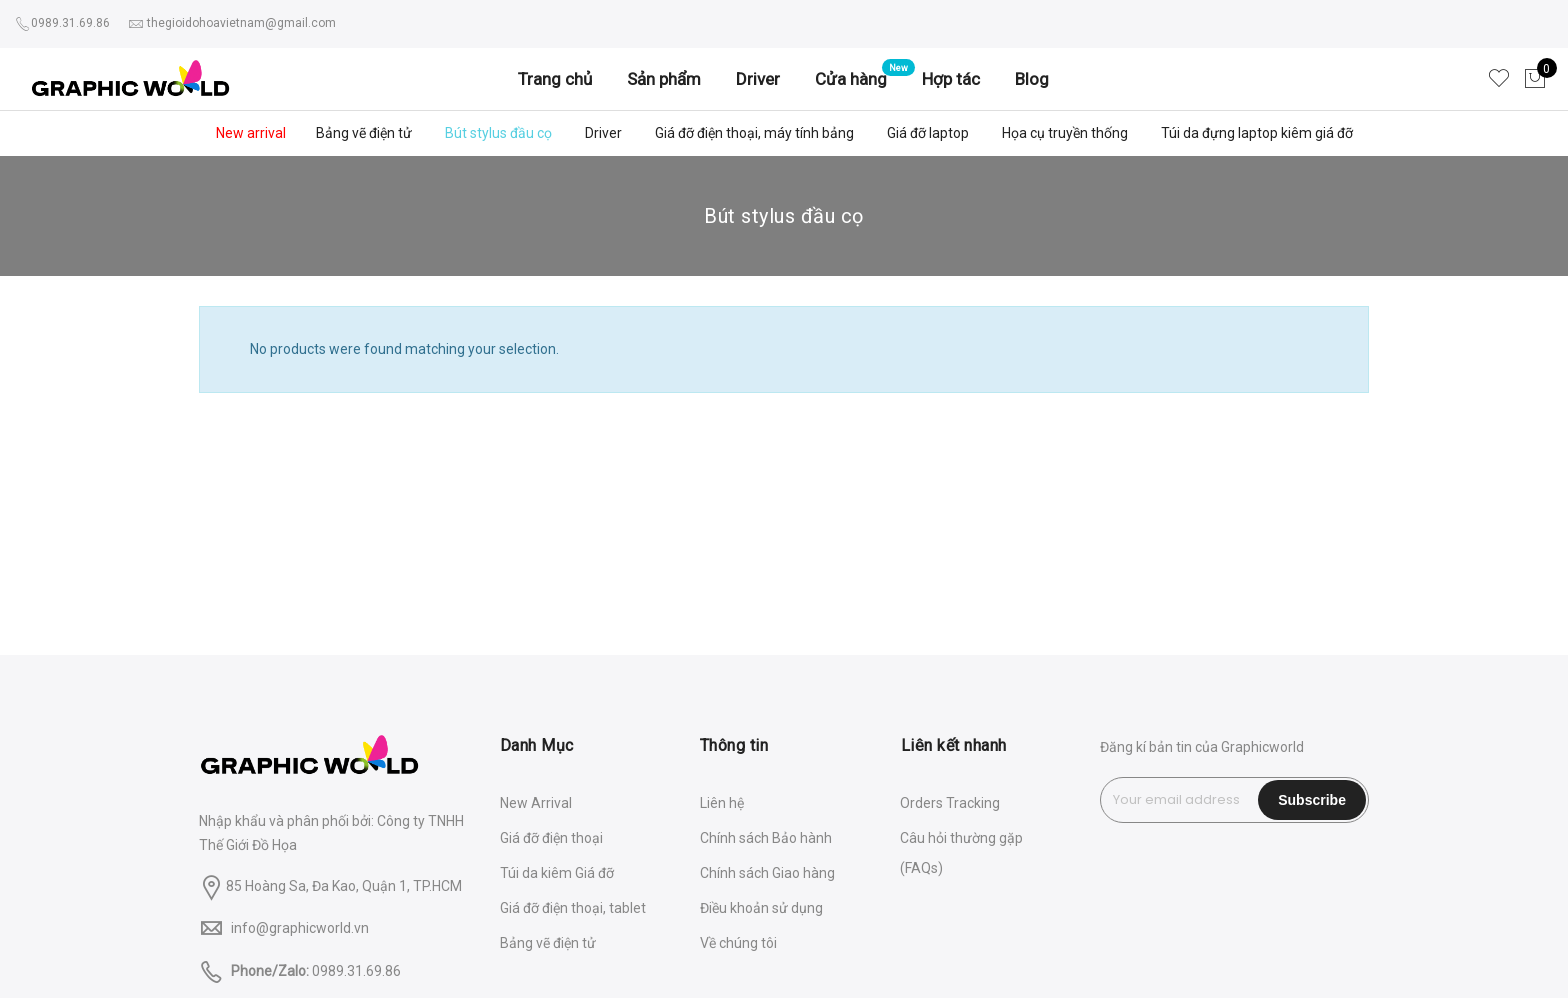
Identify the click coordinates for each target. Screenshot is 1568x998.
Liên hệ (722, 803)
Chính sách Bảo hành (766, 838)
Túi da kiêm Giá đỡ (557, 873)
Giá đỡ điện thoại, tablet (573, 908)
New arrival (251, 133)
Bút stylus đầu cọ (498, 133)
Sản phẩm (664, 79)
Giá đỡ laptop (928, 133)
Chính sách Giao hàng (767, 873)
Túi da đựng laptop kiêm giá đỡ (1257, 133)
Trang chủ (555, 79)
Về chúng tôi (738, 943)
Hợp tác (951, 79)
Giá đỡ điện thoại (551, 838)
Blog (1032, 79)
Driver (758, 79)
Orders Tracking (950, 803)
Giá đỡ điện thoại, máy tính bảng (754, 133)
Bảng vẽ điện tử (364, 133)
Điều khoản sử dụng (761, 908)
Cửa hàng (851, 79)
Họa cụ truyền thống (1065, 133)
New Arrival (536, 803)
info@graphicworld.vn (300, 928)
